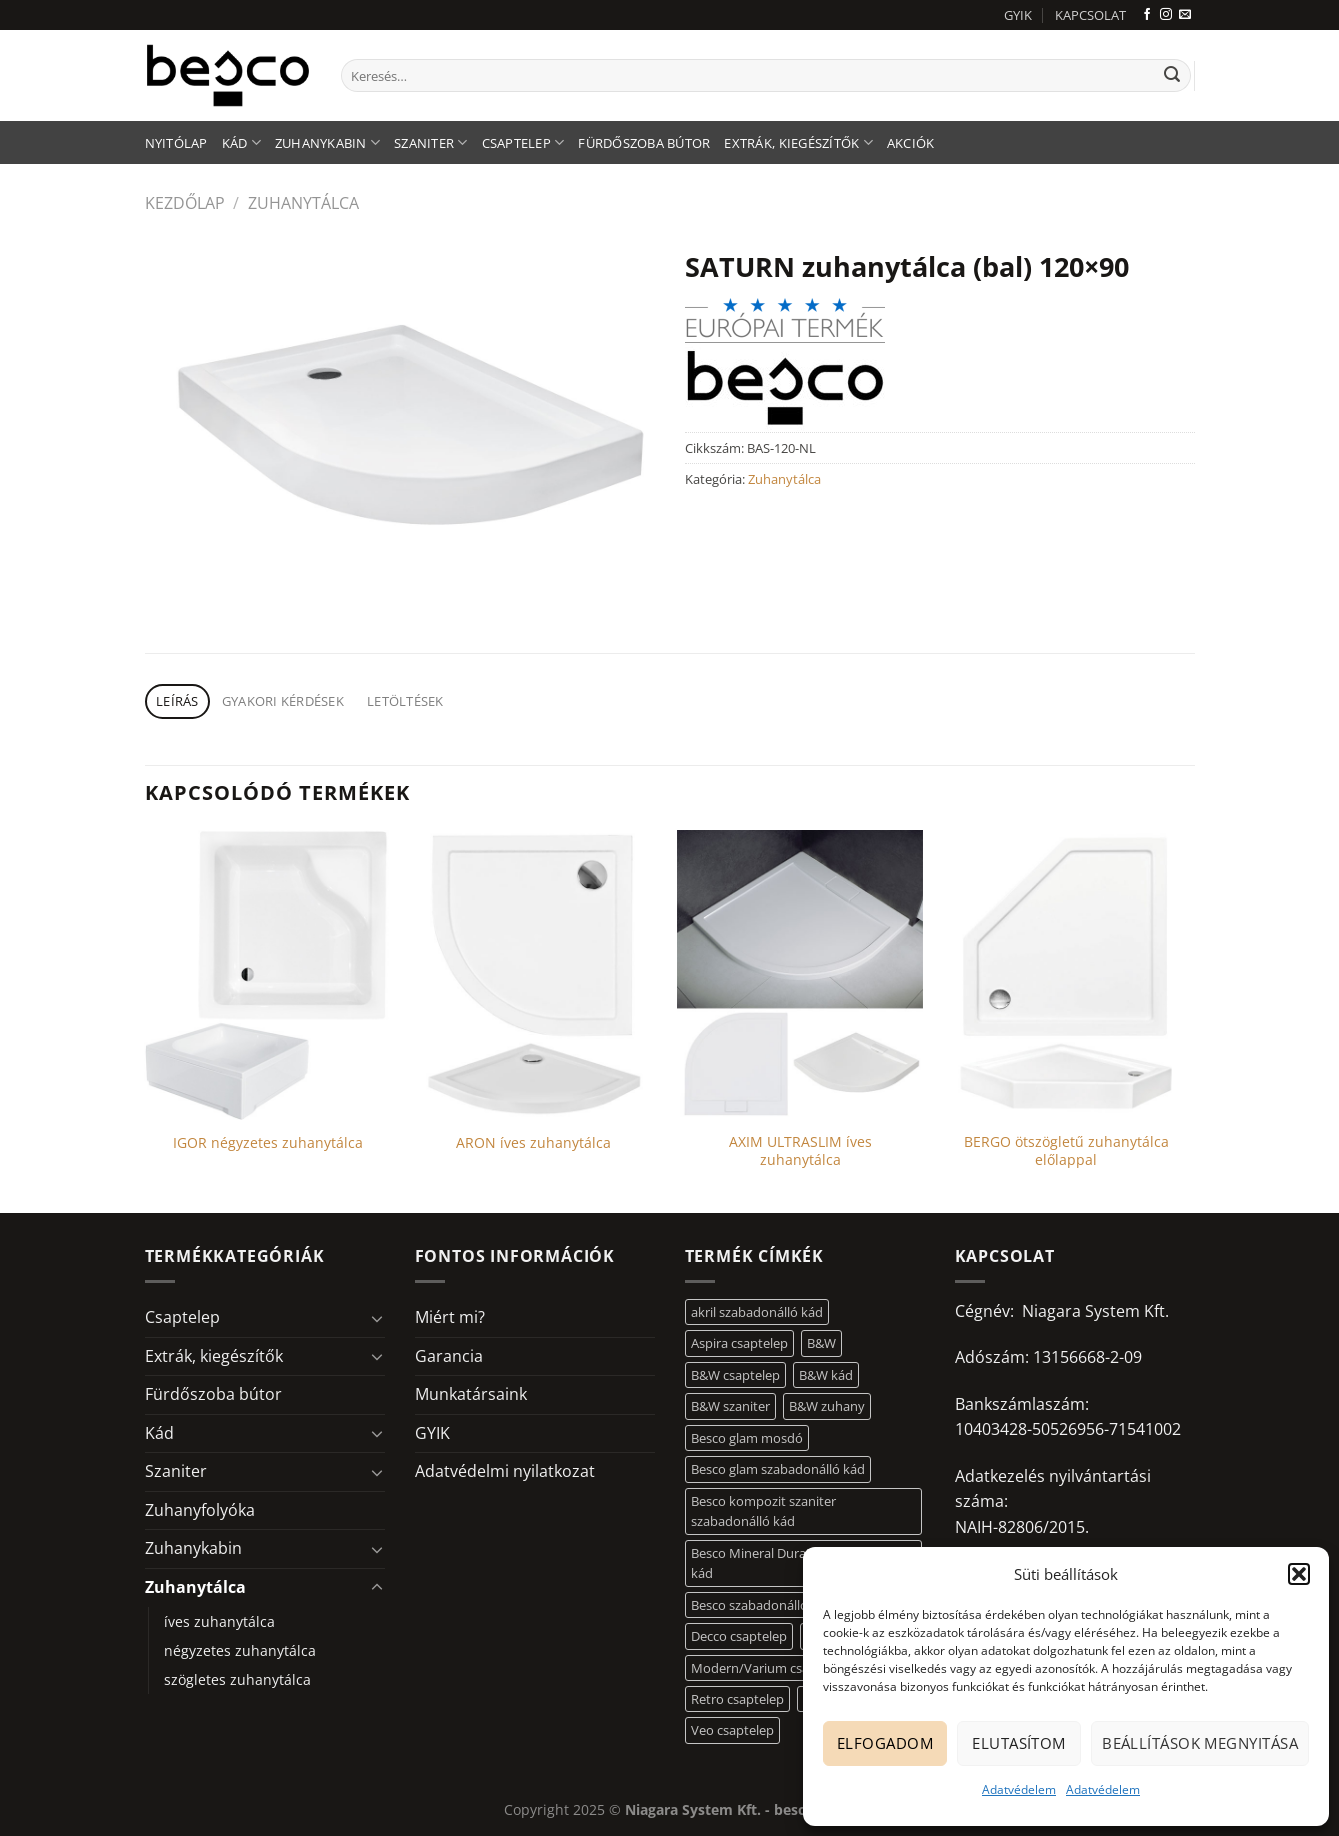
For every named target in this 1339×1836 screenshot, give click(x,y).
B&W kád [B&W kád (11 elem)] (826, 1375)
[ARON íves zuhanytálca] (534, 975)
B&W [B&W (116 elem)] (821, 1343)
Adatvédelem (1019, 1789)
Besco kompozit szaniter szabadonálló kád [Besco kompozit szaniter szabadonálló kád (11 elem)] (763, 1511)
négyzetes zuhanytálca (240, 1650)
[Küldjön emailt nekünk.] (1185, 15)
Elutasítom (1019, 1743)
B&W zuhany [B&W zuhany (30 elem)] (827, 1406)
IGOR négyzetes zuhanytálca (268, 1143)
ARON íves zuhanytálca (533, 1143)
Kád (241, 142)
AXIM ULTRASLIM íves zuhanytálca (800, 1151)
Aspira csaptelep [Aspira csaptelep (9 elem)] (739, 1343)
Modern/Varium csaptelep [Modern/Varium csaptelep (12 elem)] (769, 1668)
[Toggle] (377, 1318)
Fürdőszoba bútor (644, 143)
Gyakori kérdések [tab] (283, 701)
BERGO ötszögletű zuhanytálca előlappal (1066, 1151)
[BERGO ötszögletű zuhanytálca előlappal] (1066, 975)
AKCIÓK (911, 143)
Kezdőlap (185, 203)
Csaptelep (523, 142)
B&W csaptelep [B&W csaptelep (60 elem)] (735, 1375)
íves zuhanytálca (219, 1621)
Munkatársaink (471, 1394)
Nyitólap (176, 143)
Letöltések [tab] (405, 701)
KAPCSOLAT (1090, 15)
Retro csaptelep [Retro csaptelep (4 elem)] (737, 1699)
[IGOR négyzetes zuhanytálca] (267, 975)
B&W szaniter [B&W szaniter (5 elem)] (730, 1406)
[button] (1299, 1574)
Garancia (449, 1356)
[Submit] (1172, 76)
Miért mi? (450, 1317)
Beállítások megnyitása (1200, 1743)
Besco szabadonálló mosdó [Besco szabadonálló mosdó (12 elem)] (772, 1605)
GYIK (1018, 15)
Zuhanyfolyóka (200, 1510)
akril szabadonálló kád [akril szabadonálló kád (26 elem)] (757, 1312)
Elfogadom (885, 1743)
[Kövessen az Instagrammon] (1166, 15)
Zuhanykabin (327, 142)
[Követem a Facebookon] (1147, 15)
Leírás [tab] (177, 701)
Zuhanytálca (303, 203)
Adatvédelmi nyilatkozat (505, 1471)
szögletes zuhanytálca (237, 1679)
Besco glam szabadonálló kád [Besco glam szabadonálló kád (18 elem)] (778, 1469)
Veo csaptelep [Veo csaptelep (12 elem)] (732, 1730)
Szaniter (431, 142)
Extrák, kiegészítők (798, 142)
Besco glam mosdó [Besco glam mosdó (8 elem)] (747, 1438)
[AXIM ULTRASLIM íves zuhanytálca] (800, 975)
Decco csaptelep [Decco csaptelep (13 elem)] (739, 1636)
